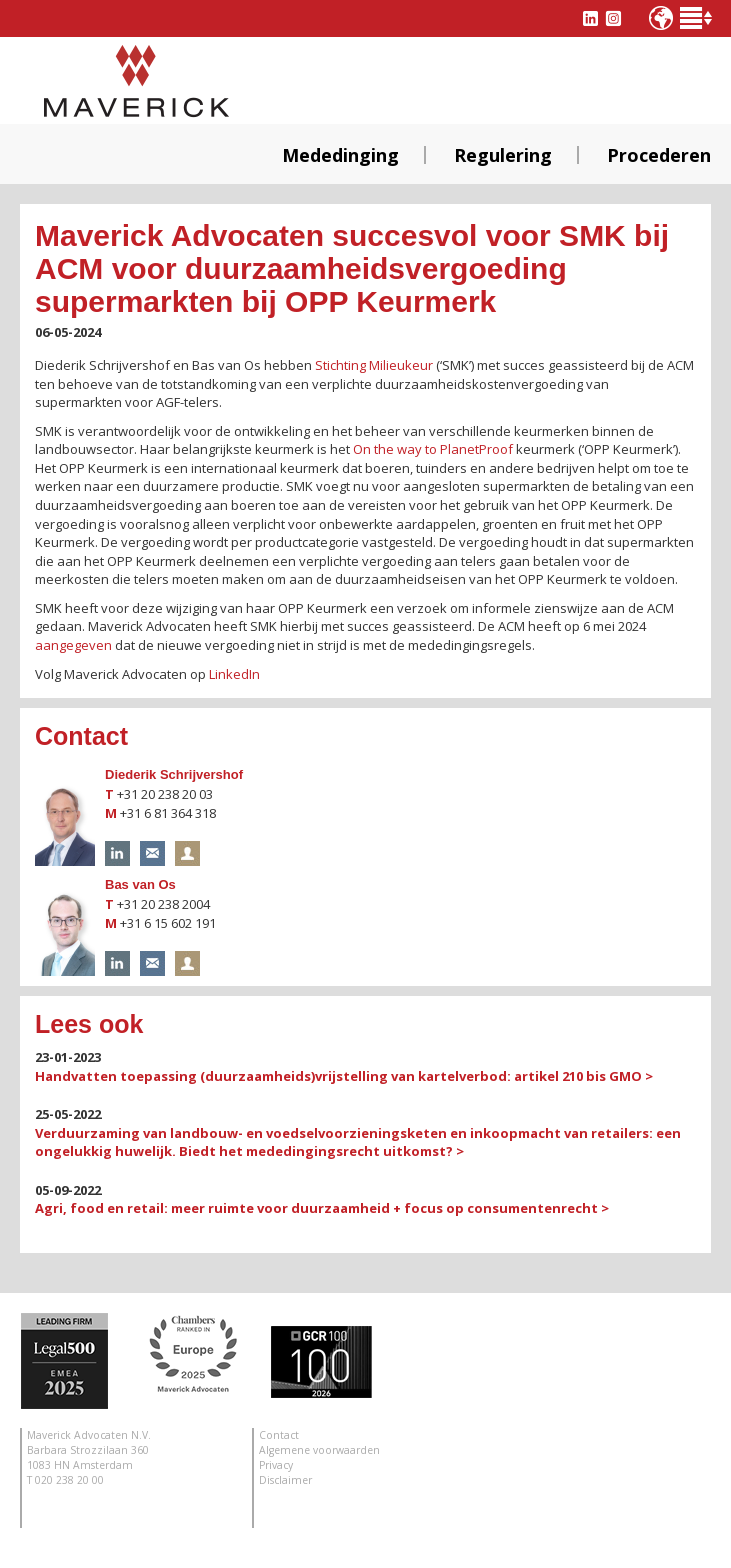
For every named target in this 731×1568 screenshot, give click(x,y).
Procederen (659, 155)
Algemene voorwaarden (319, 1450)
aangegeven (73, 645)
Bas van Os (140, 884)
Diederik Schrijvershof (174, 774)
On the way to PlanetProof (433, 449)
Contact (279, 1435)
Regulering (503, 155)
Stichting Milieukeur (374, 365)
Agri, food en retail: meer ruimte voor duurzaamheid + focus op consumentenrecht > (322, 1208)
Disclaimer (285, 1480)
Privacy (276, 1465)
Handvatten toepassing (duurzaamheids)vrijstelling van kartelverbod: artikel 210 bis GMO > (344, 1076)
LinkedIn (234, 674)
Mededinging (340, 155)
